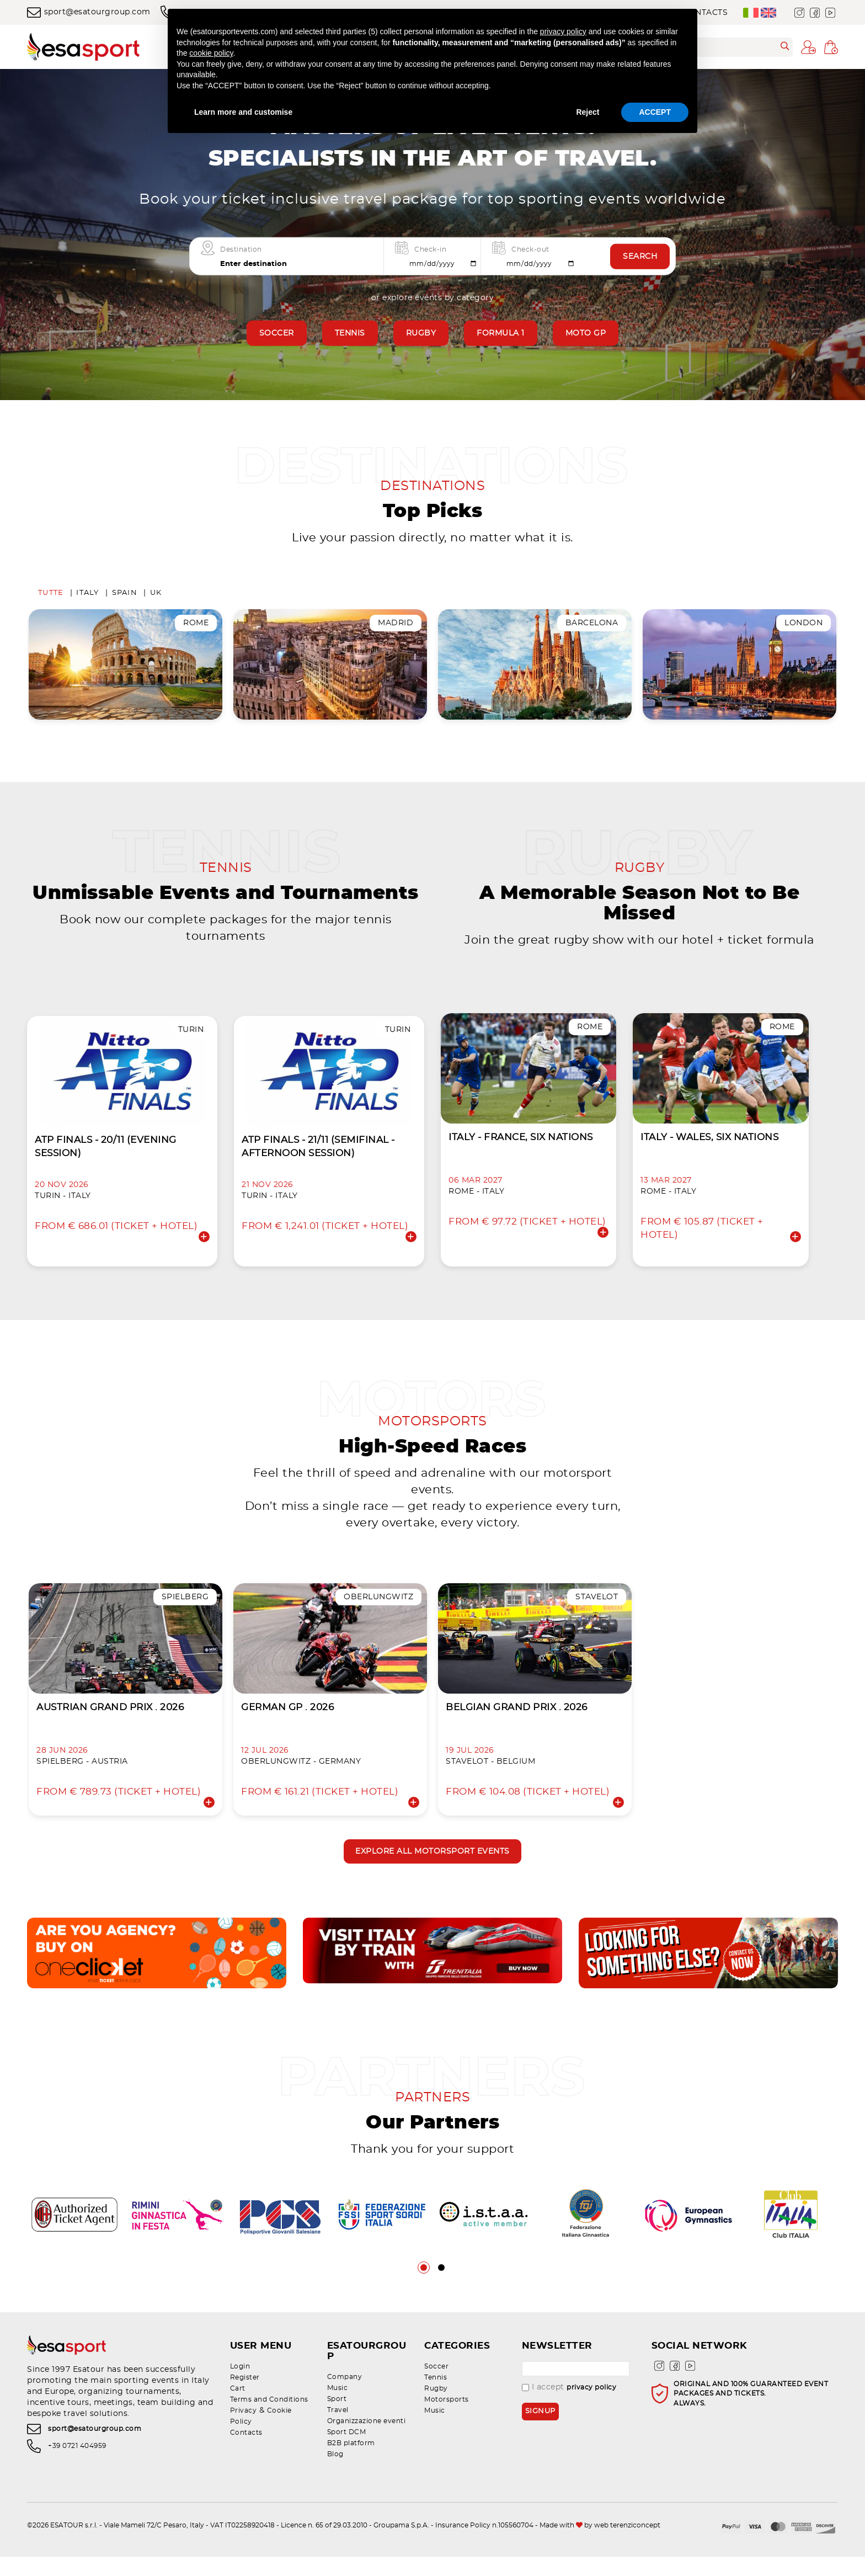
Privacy (243, 2440)
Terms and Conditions (269, 2429)
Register (245, 2407)
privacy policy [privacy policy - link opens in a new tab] (563, 31)
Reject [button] (587, 112)
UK (156, 596)
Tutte (50, 596)
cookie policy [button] (211, 53)
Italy (87, 596)
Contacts (246, 2462)
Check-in (430, 249)
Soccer (276, 333)
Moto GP (585, 333)
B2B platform (351, 2462)
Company (344, 2396)
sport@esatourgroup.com (89, 12)
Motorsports (446, 2429)
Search (640, 256)
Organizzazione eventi (366, 2440)
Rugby (421, 333)
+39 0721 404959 (77, 2477)
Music (337, 2407)
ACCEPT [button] (655, 112)
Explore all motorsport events (432, 1879)
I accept (569, 2417)
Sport (337, 2418)
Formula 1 (501, 333)
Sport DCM (346, 2451)
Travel (338, 2429)
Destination (241, 249)
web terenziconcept (627, 2544)
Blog (335, 2473)
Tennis (350, 333)
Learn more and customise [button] (243, 112)
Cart (237, 2418)
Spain (124, 596)
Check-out (530, 249)
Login (240, 2396)
